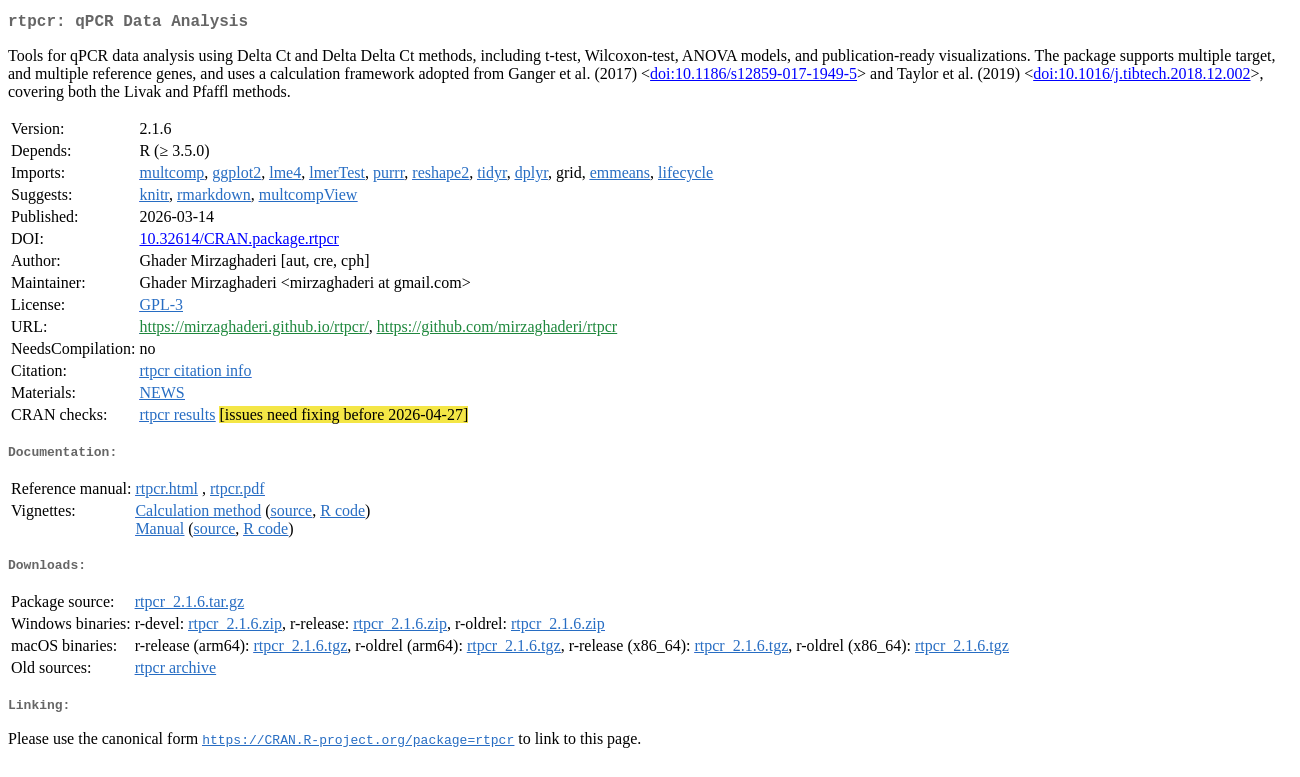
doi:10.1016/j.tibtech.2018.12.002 (1141, 77)
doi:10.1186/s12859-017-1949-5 (753, 77)
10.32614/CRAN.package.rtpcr (239, 242)
